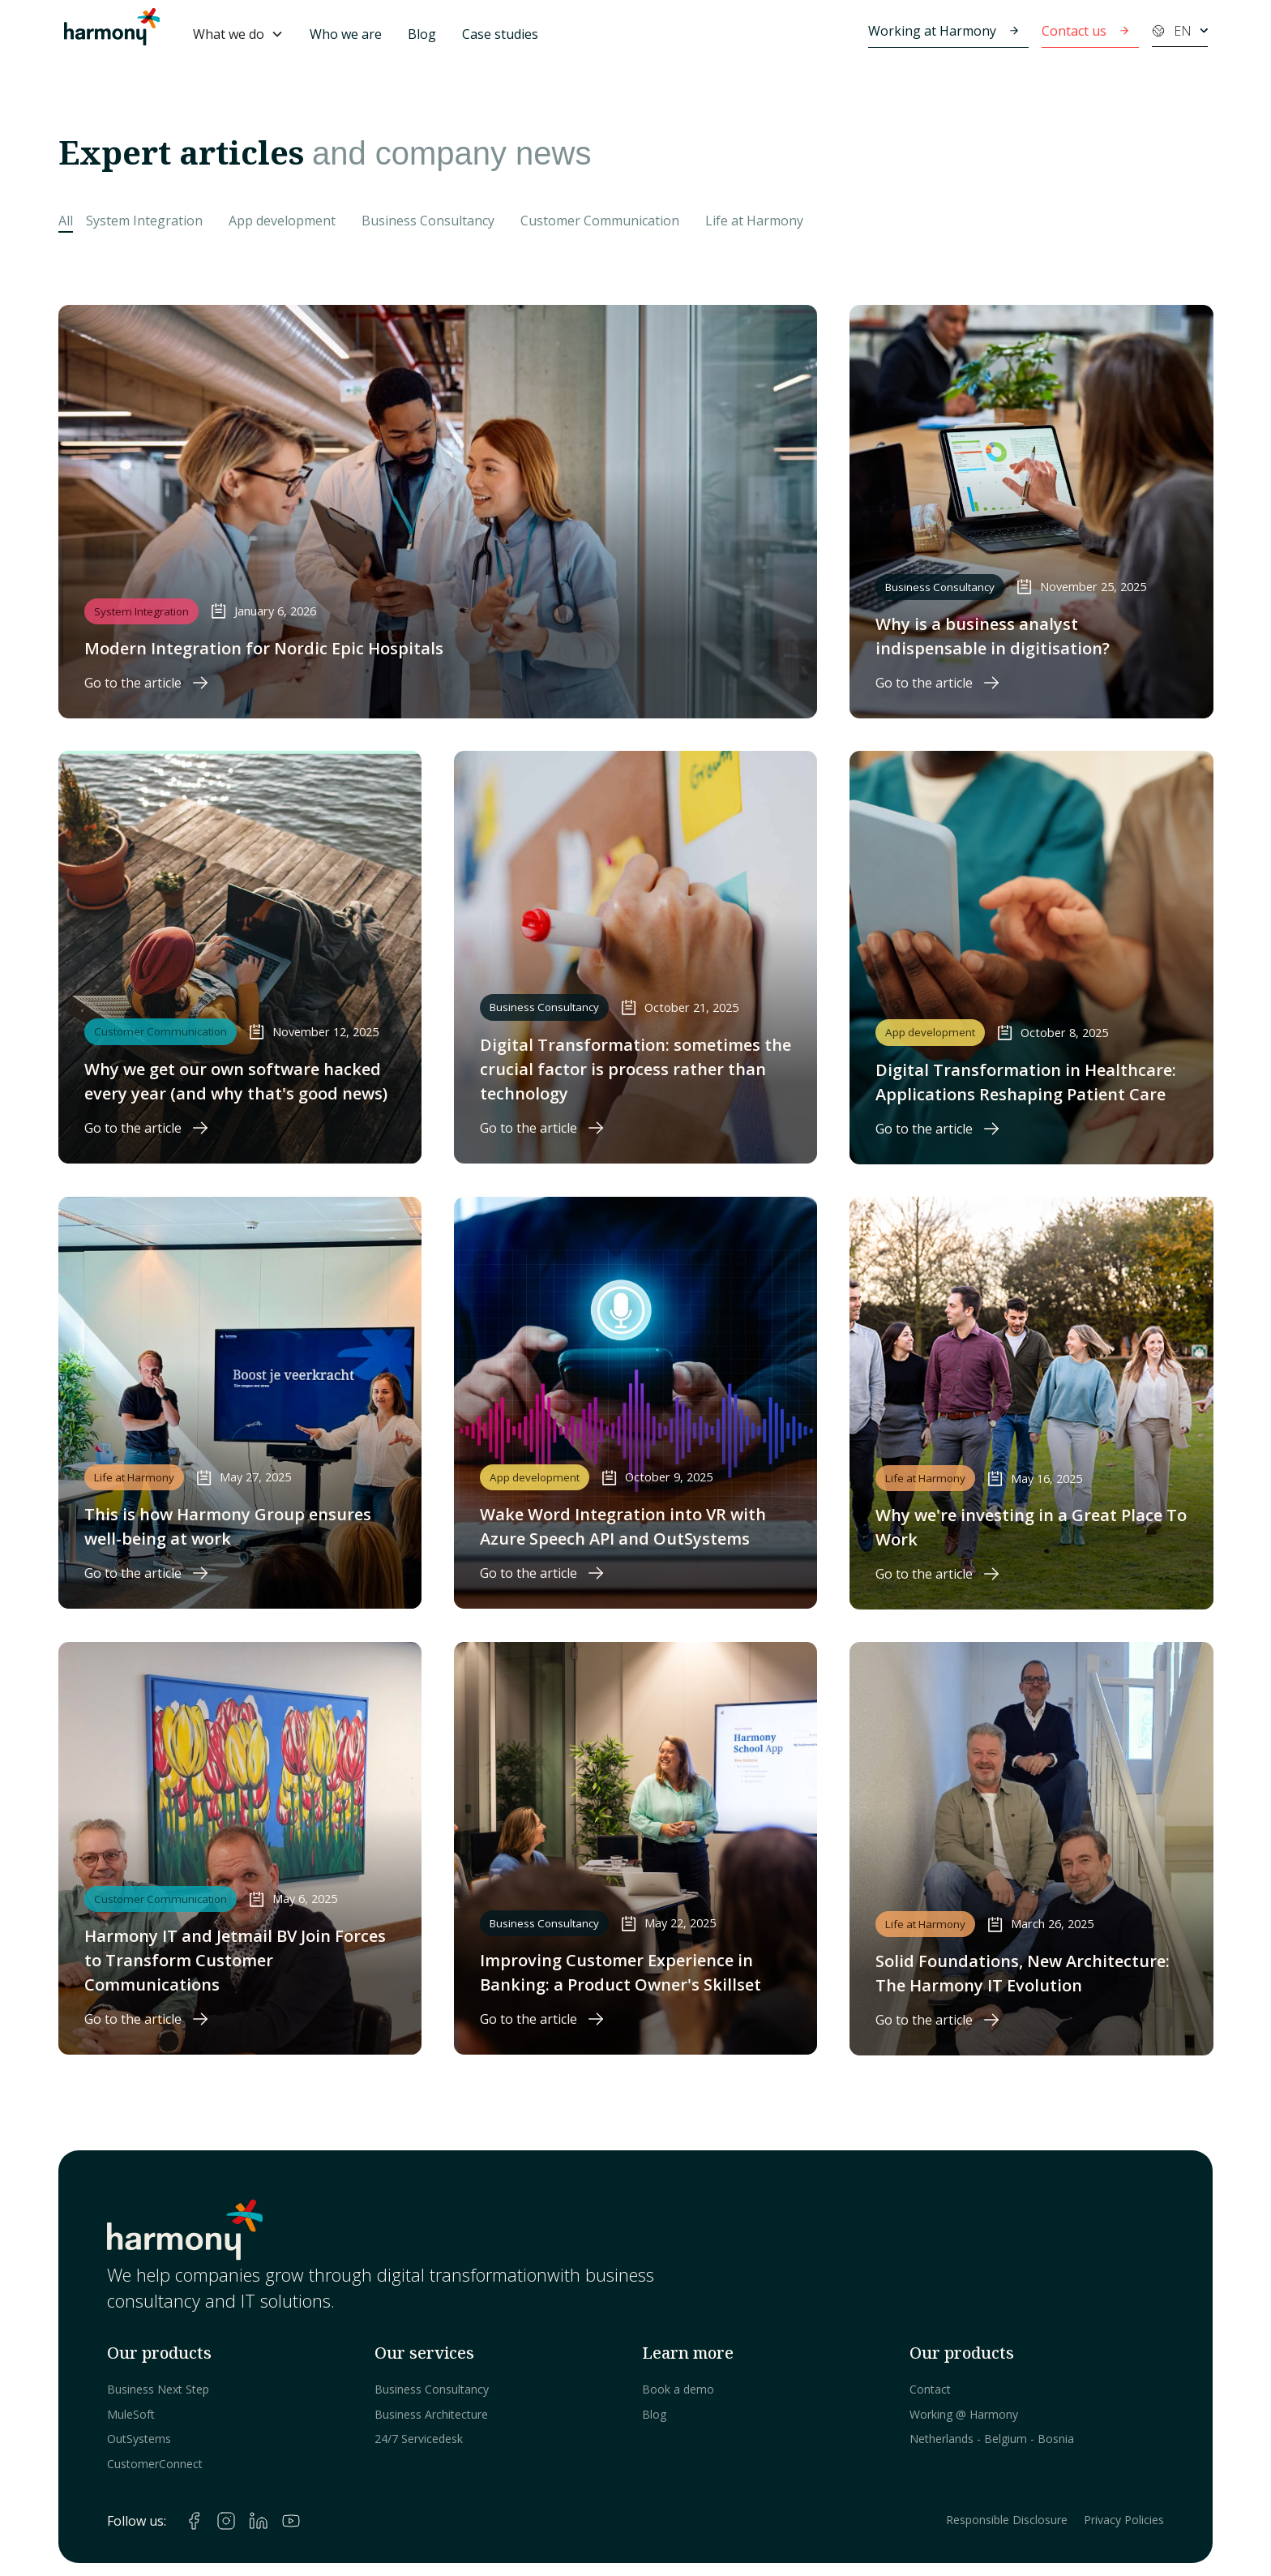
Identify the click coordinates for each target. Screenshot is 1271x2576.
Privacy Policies (1124, 2519)
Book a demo (678, 2389)
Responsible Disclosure (1007, 2519)
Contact (930, 2389)
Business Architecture (431, 2414)
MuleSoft (131, 2414)
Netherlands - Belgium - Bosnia (991, 2438)
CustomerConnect (155, 2463)
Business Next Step (158, 2389)
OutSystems (139, 2438)
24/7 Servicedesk (418, 2438)
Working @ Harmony (963, 2414)
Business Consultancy (431, 2389)
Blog (422, 34)
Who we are (346, 34)
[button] (238, 34)
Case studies (500, 34)
